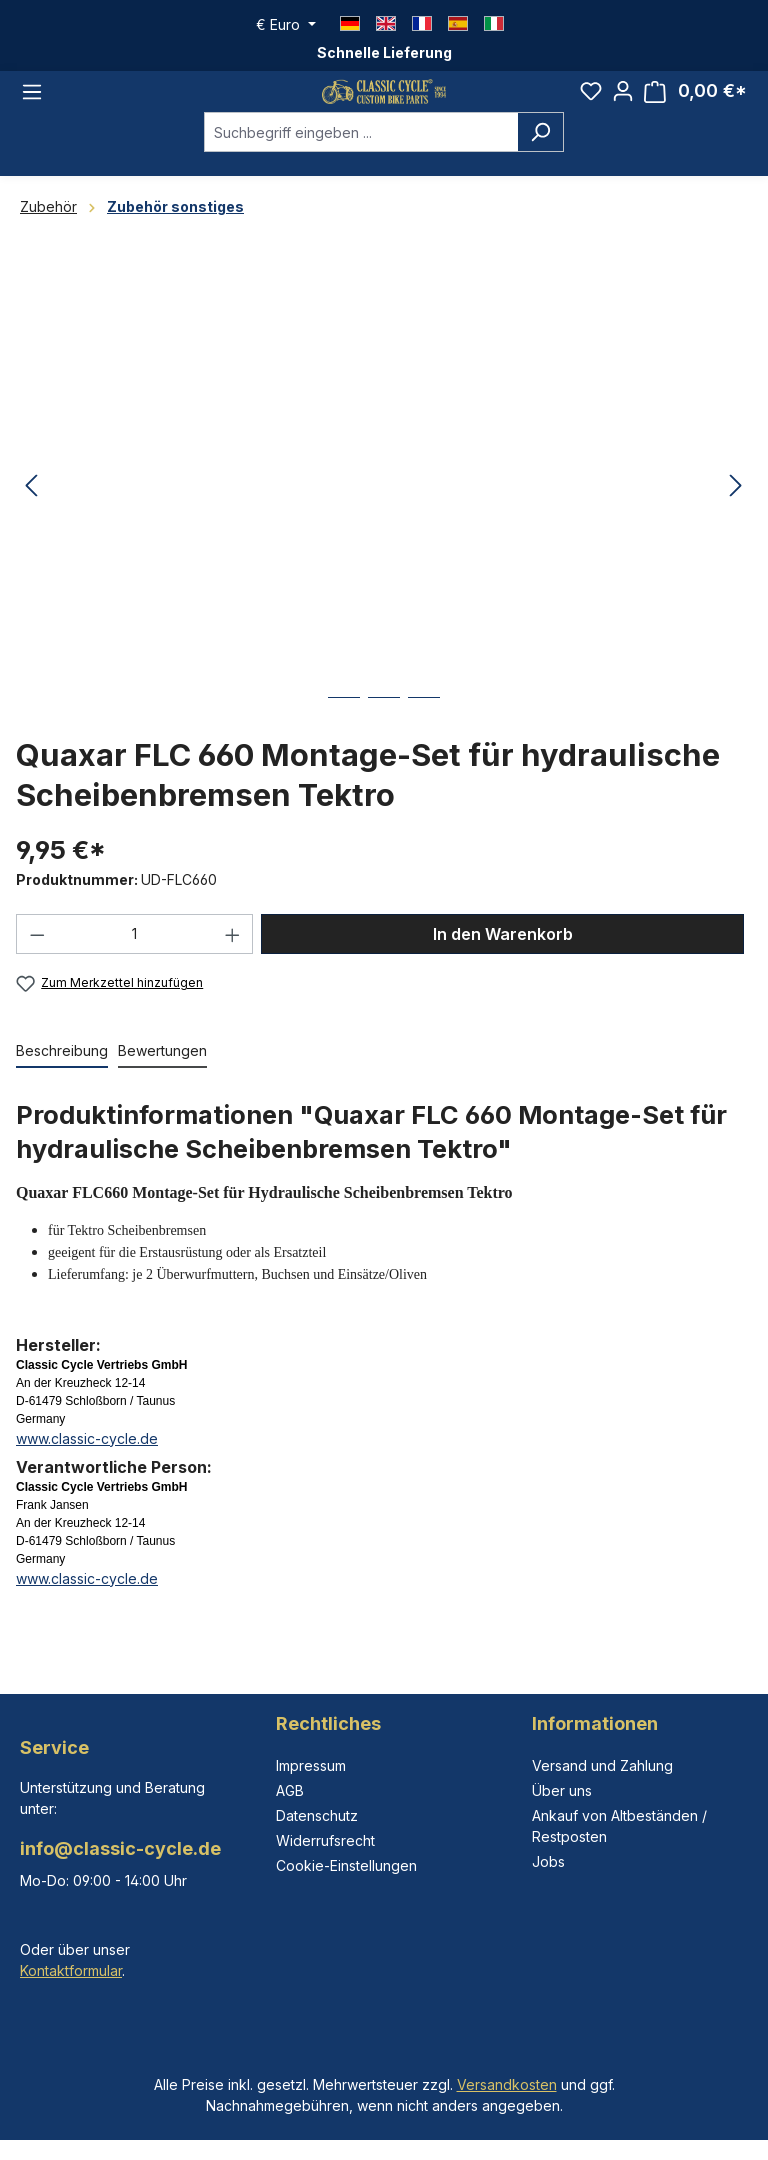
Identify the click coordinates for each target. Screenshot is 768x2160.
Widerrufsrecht (325, 1840)
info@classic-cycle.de (120, 1848)
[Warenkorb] (695, 104)
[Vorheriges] (31, 511)
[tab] (62, 1076)
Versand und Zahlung (602, 1765)
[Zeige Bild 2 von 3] (384, 737)
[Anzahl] (135, 959)
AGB (290, 1790)
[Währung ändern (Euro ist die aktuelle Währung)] (286, 25)
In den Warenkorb (503, 959)
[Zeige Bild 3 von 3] (424, 737)
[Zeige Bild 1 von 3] (344, 737)
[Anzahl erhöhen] (233, 959)
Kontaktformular (71, 1970)
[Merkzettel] (591, 104)
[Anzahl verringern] (37, 959)
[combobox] (361, 157)
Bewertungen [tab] (162, 1075)
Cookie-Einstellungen (346, 1865)
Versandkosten (507, 2084)
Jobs (548, 1861)
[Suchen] (540, 157)
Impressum (311, 1765)
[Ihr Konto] (623, 104)
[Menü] (32, 104)
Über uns (562, 1790)
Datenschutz (317, 1815)
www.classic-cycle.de (87, 1463)
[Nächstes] (736, 511)
